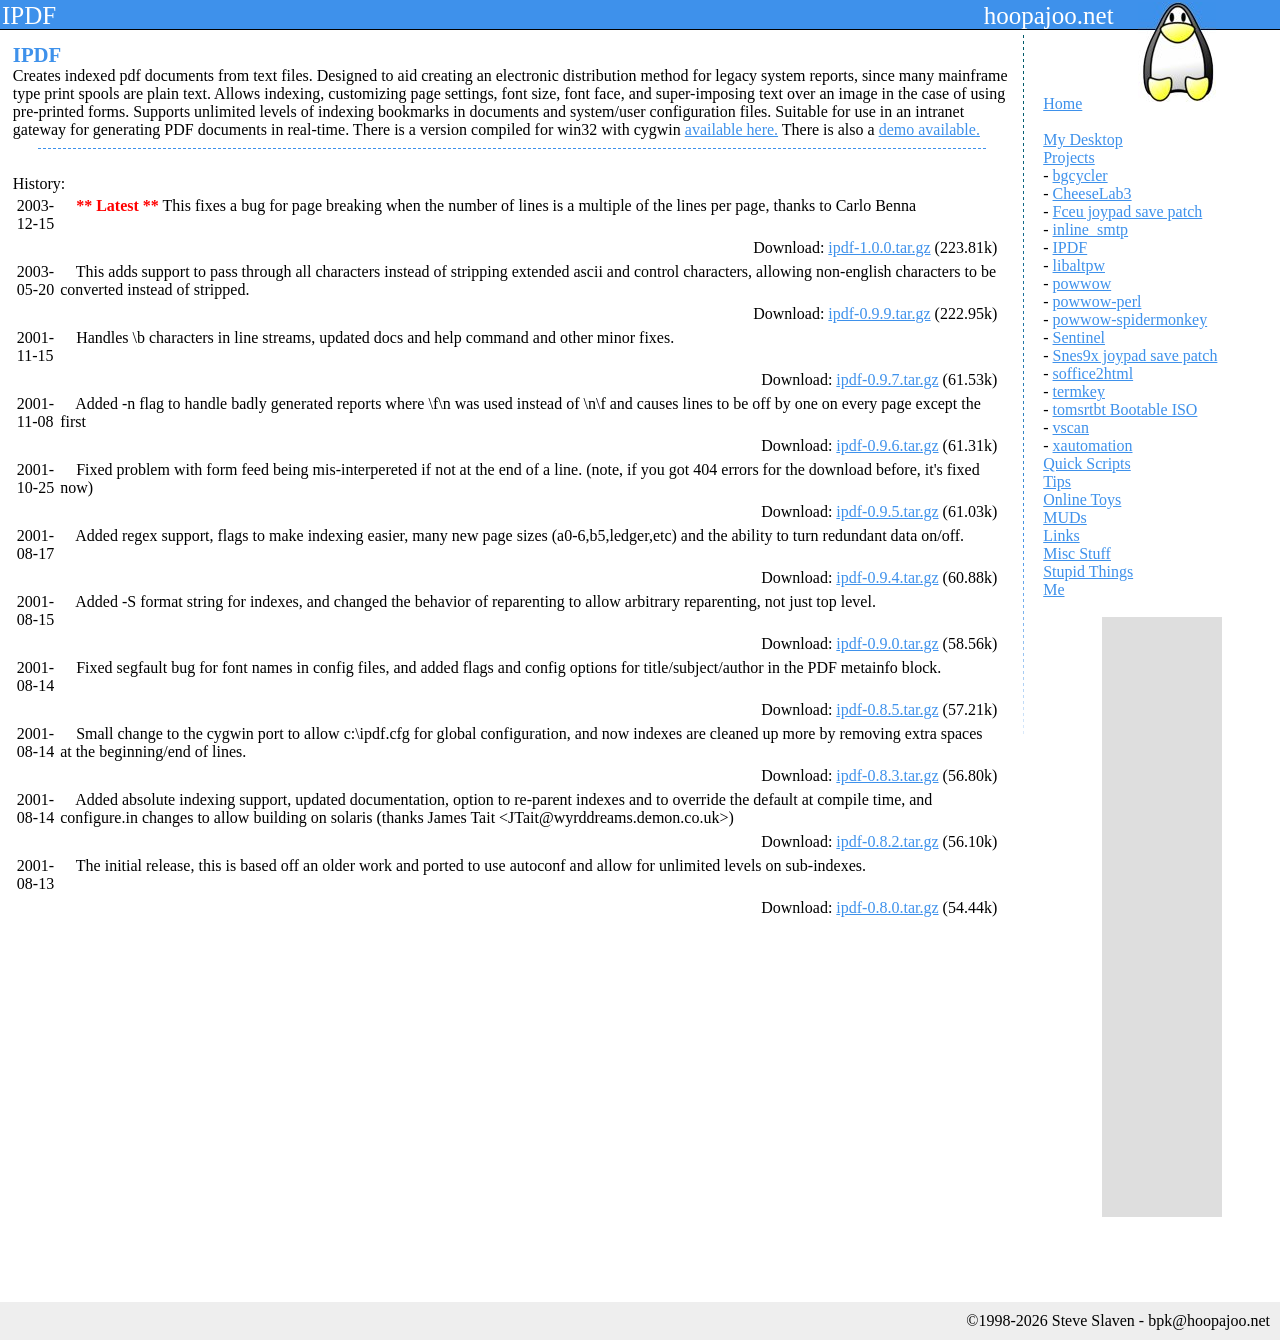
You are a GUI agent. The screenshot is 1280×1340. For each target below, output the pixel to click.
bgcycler (1080, 175)
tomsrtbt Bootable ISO (1125, 409)
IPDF (1070, 247)
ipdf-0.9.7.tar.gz (887, 379)
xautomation (1093, 445)
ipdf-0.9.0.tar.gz (887, 643)
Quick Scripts (1087, 463)
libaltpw (1079, 265)
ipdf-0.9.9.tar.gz (879, 313)
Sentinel (1079, 337)
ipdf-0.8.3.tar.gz (887, 775)
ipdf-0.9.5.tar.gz (887, 511)
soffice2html (1093, 373)
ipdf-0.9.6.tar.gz (887, 445)
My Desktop (1083, 139)
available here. (731, 129)
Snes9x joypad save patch (1135, 355)
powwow (1082, 283)
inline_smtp (1091, 229)
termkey (1079, 391)
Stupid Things (1088, 571)
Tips (1057, 481)
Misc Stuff (1077, 553)
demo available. (929, 129)
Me (1053, 589)
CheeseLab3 (1092, 193)
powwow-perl (1097, 301)
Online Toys (1082, 499)
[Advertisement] (1162, 917)
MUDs (1065, 517)
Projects (1069, 157)
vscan (1071, 427)
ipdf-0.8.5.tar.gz (887, 709)
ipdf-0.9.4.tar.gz (887, 577)
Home (1062, 103)
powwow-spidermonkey (1130, 319)
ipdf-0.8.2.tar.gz (887, 841)
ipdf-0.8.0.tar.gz (887, 907)
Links (1061, 535)
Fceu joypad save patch (1128, 211)
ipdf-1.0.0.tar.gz (879, 247)
